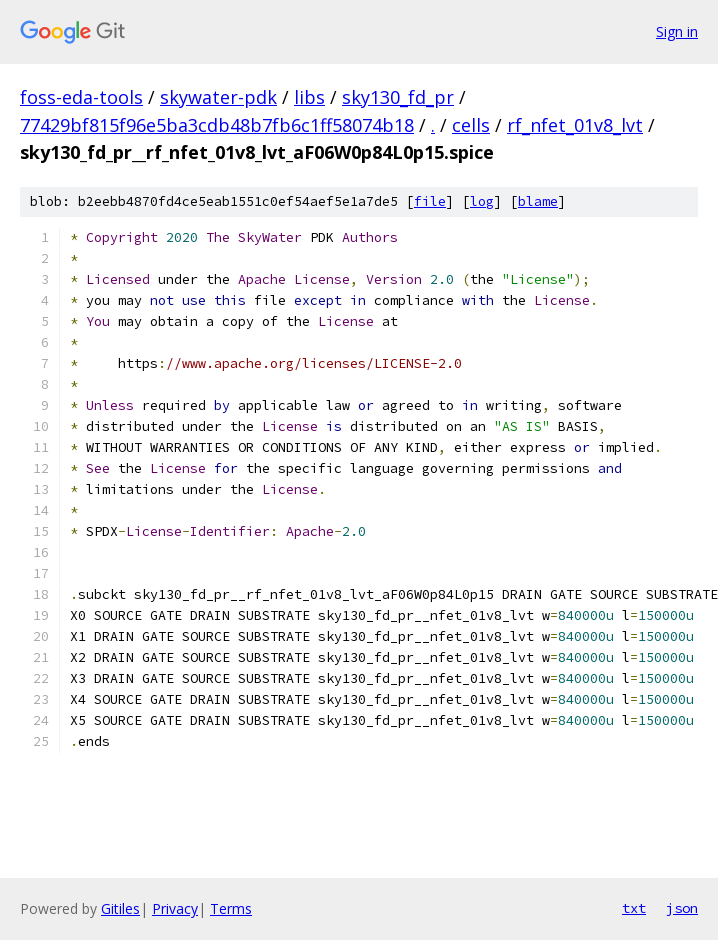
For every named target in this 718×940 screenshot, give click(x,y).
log (482, 201)
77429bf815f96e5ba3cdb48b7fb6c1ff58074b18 (217, 125)
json (682, 908)
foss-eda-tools (81, 97)
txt (634, 908)
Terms (231, 908)
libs (309, 97)
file (430, 201)
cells (471, 125)
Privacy (175, 908)
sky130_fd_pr (398, 97)
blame (538, 201)
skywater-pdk (218, 97)
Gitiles (120, 908)
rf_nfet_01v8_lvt (575, 125)
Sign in (677, 31)
